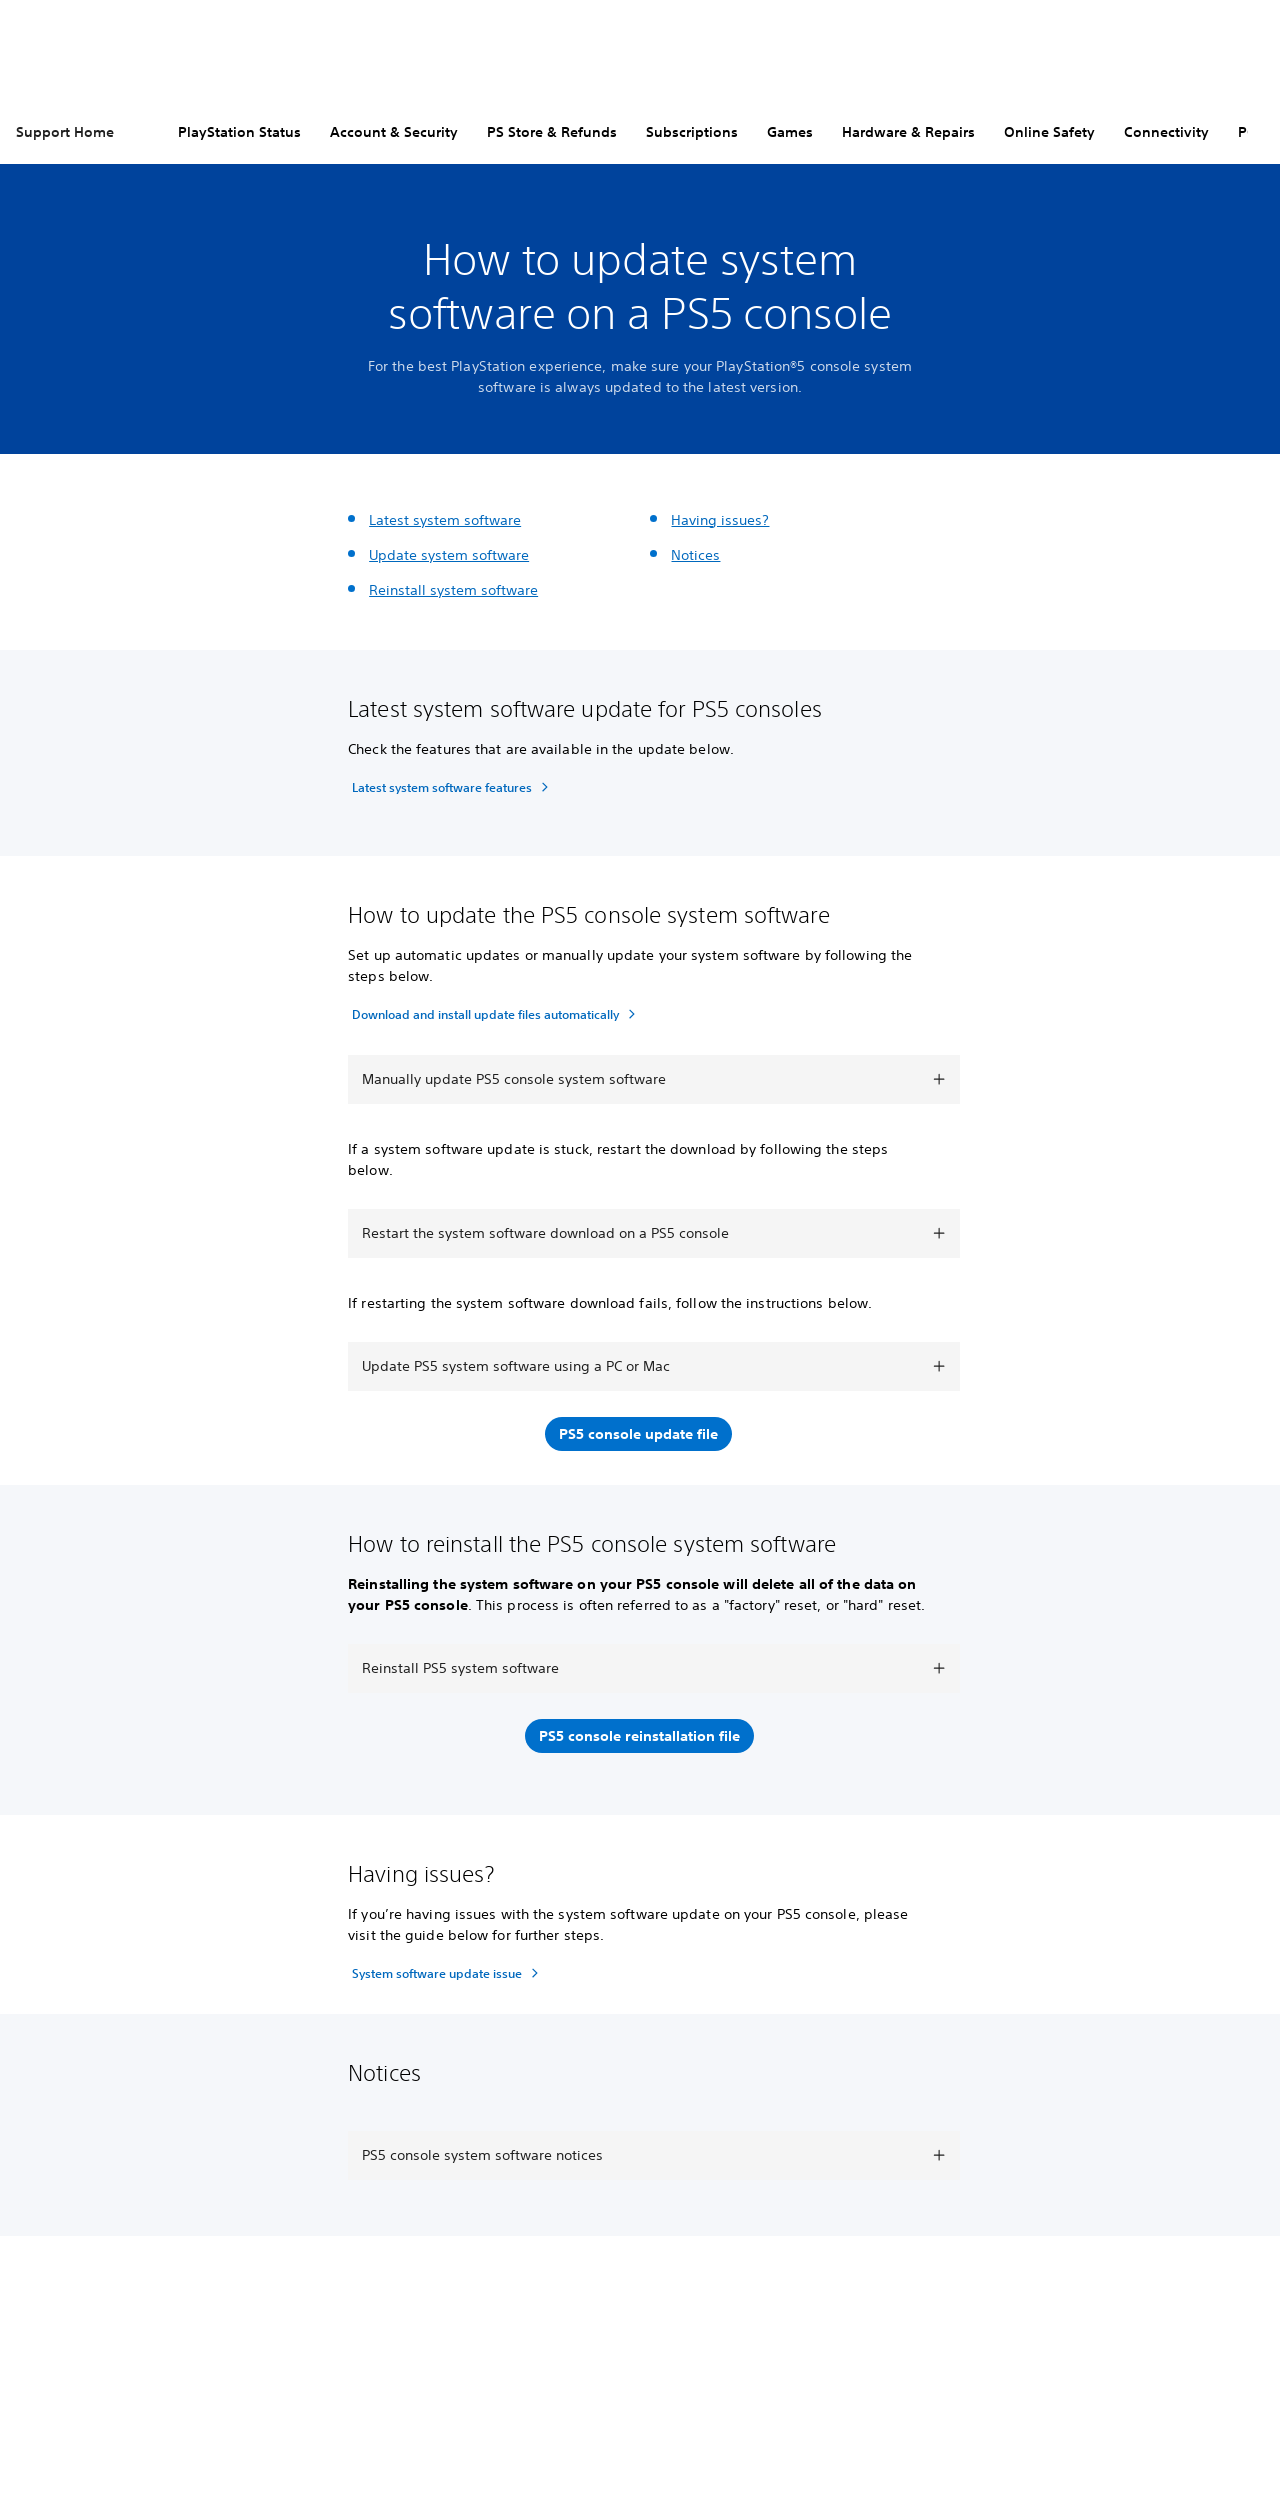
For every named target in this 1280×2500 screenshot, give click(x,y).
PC (1247, 132)
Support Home (65, 132)
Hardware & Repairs (908, 132)
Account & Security (394, 132)
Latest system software (445, 520)
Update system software (449, 555)
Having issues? (720, 520)
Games (790, 132)
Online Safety (1049, 132)
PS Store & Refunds (552, 132)
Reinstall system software (453, 590)
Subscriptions (692, 132)
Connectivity (1166, 132)
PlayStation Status (239, 132)
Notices (695, 555)
